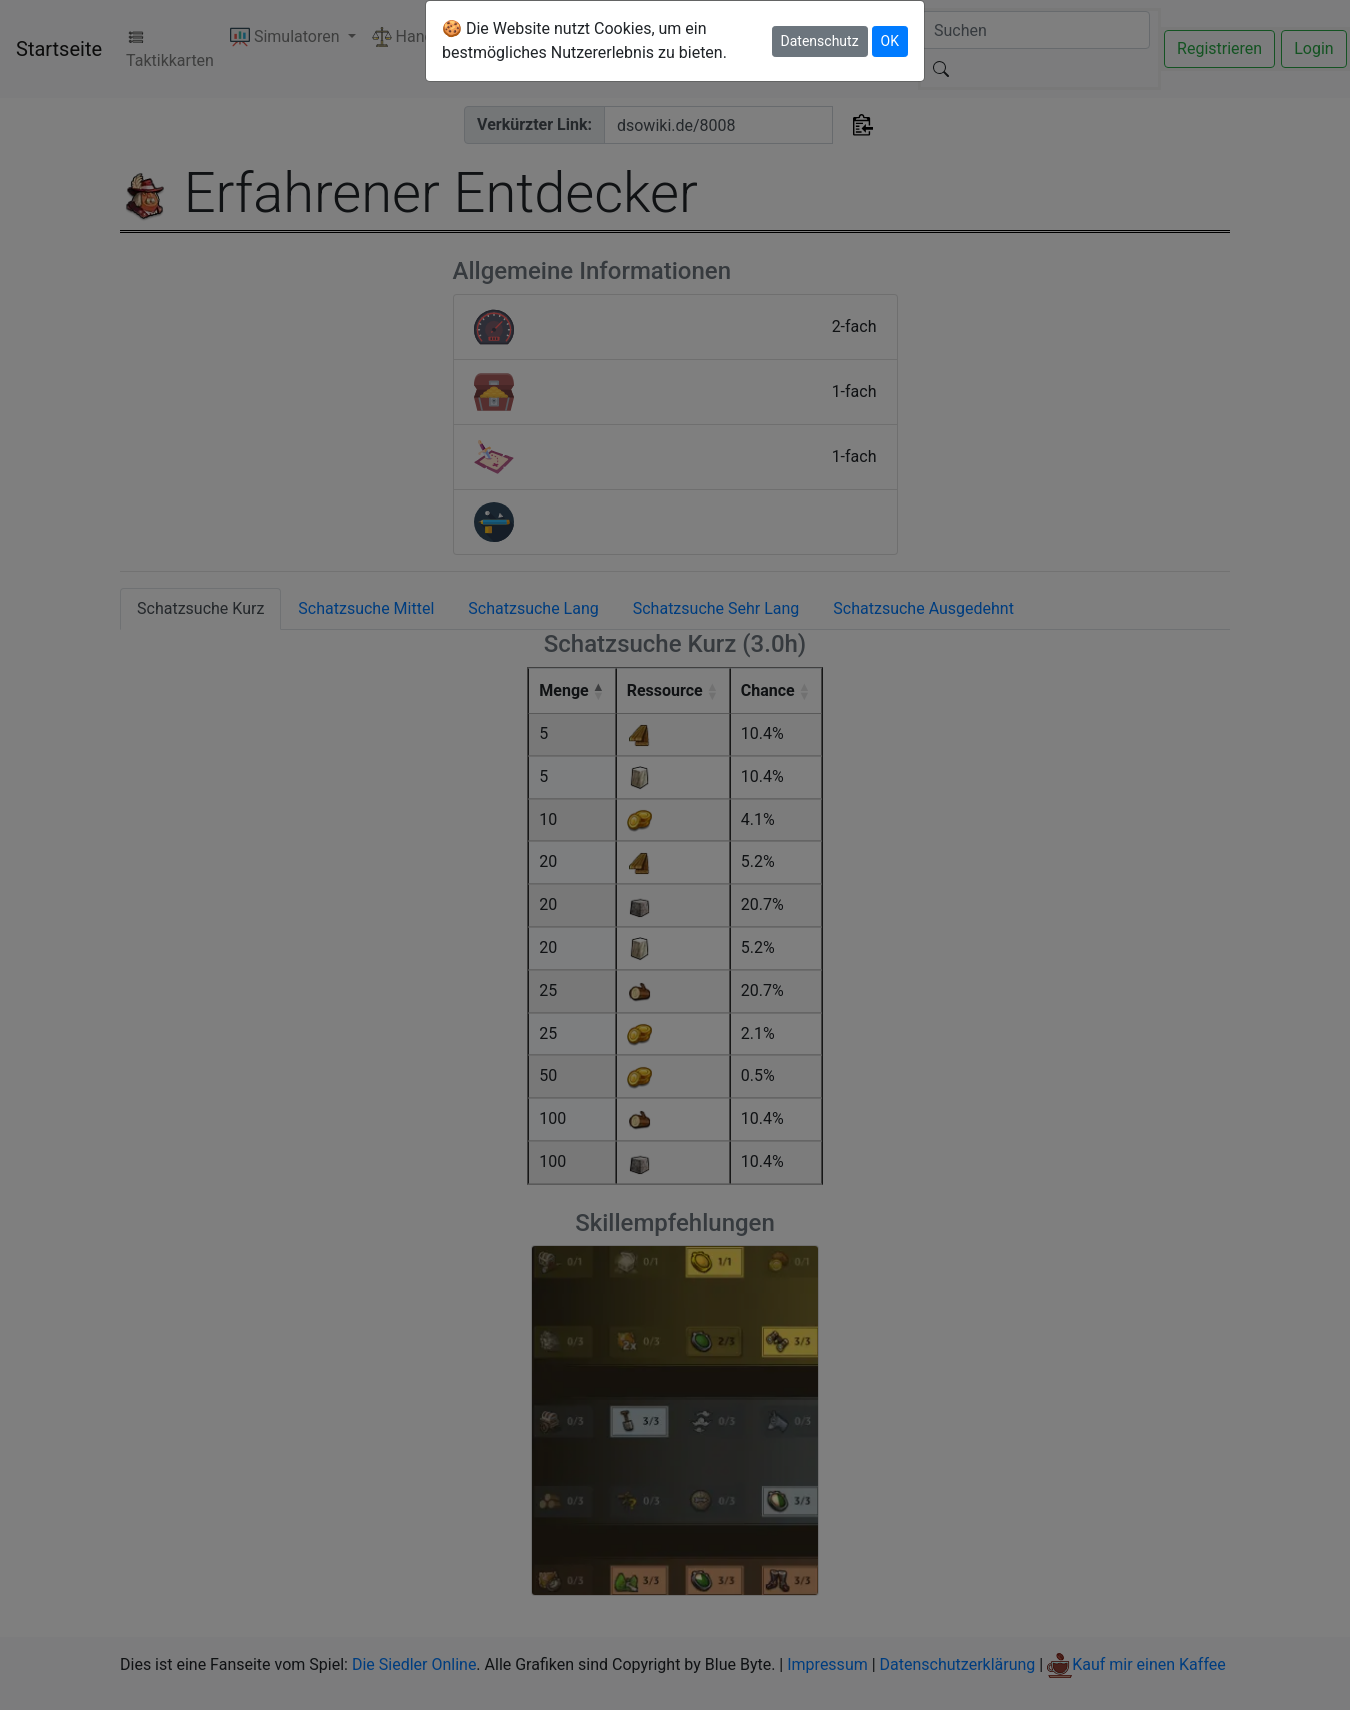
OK (890, 41)
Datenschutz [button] (820, 41)
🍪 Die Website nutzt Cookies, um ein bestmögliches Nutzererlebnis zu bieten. (584, 40)
